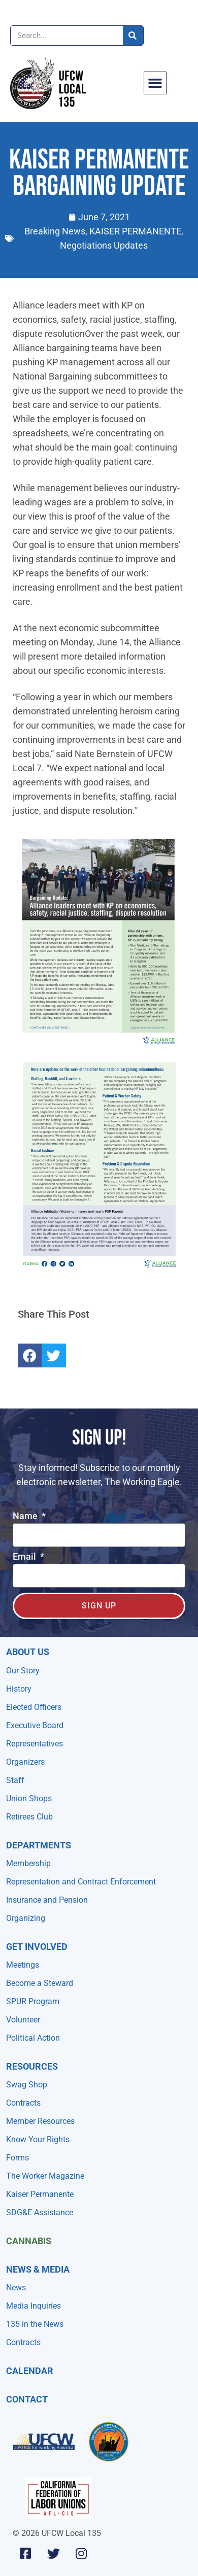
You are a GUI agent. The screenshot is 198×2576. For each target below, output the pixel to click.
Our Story (23, 1670)
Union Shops (29, 1798)
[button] (155, 83)
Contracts (23, 2103)
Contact (27, 2399)
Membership (28, 1863)
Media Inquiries (33, 2306)
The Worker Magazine (45, 2176)
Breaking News (54, 231)
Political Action (33, 2038)
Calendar (29, 2370)
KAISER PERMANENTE (135, 231)
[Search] (133, 35)
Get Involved (37, 1946)
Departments (38, 1845)
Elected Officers (33, 1707)
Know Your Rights (38, 2139)
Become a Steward (39, 1983)
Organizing (25, 1918)
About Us (27, 1651)
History (18, 1689)
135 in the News (34, 2324)
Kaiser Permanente (40, 2194)
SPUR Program (32, 2001)
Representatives (34, 1743)
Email (25, 1557)
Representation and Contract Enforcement (81, 1881)
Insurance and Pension (47, 1900)
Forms (17, 2157)
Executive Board (34, 1725)
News (16, 2287)
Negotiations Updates (104, 245)
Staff (15, 1780)
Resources (32, 2066)
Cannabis (28, 2241)
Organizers (25, 1762)
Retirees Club (29, 1817)
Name (26, 1516)
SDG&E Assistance (39, 2212)
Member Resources (40, 2121)
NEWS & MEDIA (38, 2269)
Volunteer (23, 2019)
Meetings (22, 1965)
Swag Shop (26, 2084)
